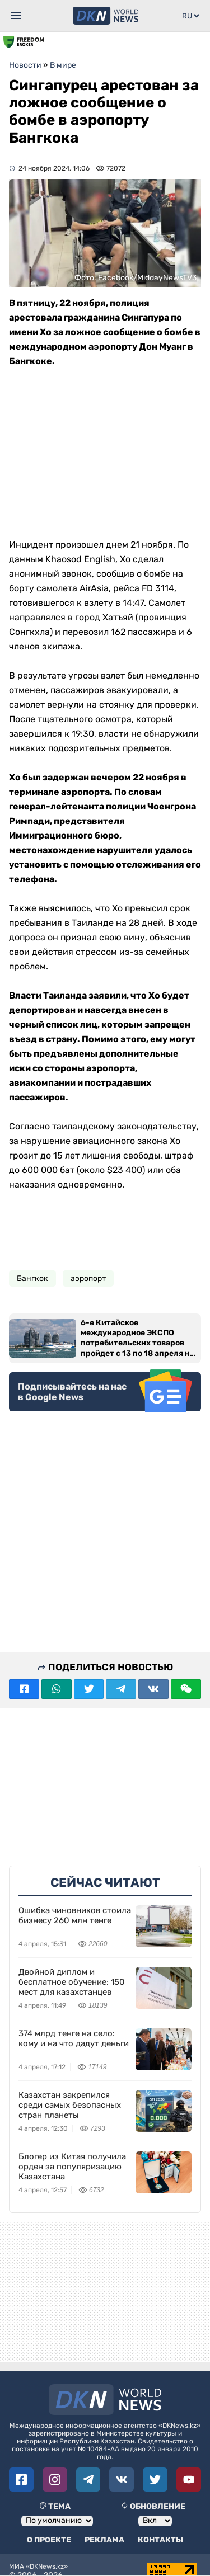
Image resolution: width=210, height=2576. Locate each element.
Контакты (160, 2540)
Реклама (104, 2540)
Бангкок (32, 1278)
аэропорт (88, 1278)
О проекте (49, 2540)
